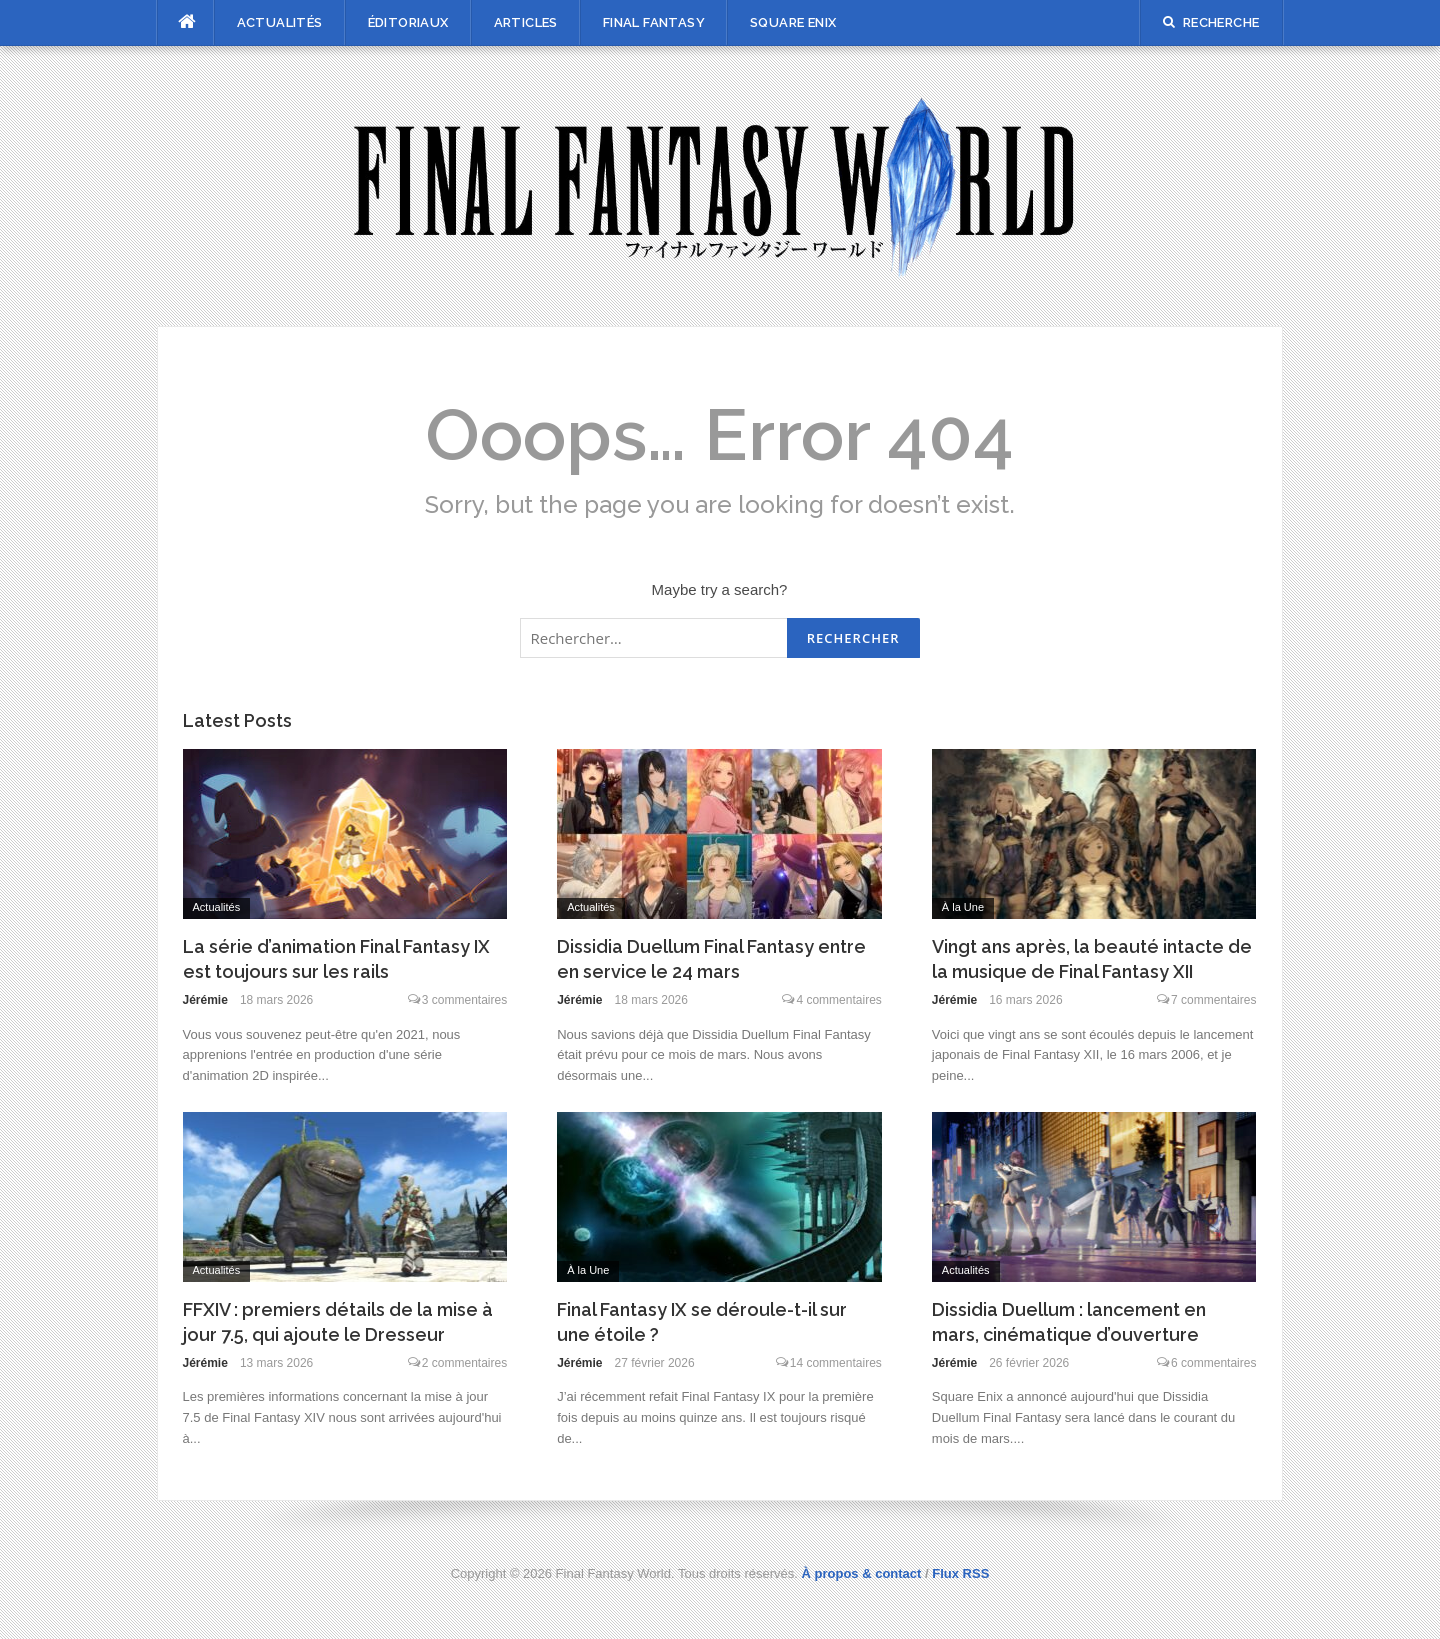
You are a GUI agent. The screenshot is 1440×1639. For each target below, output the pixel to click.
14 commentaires (836, 1363)
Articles (526, 22)
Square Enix (793, 22)
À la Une (963, 907)
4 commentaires (838, 1000)
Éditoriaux (408, 22)
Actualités (280, 22)
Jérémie (205, 1000)
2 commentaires (464, 1363)
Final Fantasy (654, 22)
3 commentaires (464, 1000)
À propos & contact (862, 1573)
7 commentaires (1213, 1000)
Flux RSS (960, 1573)
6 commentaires (1213, 1363)
